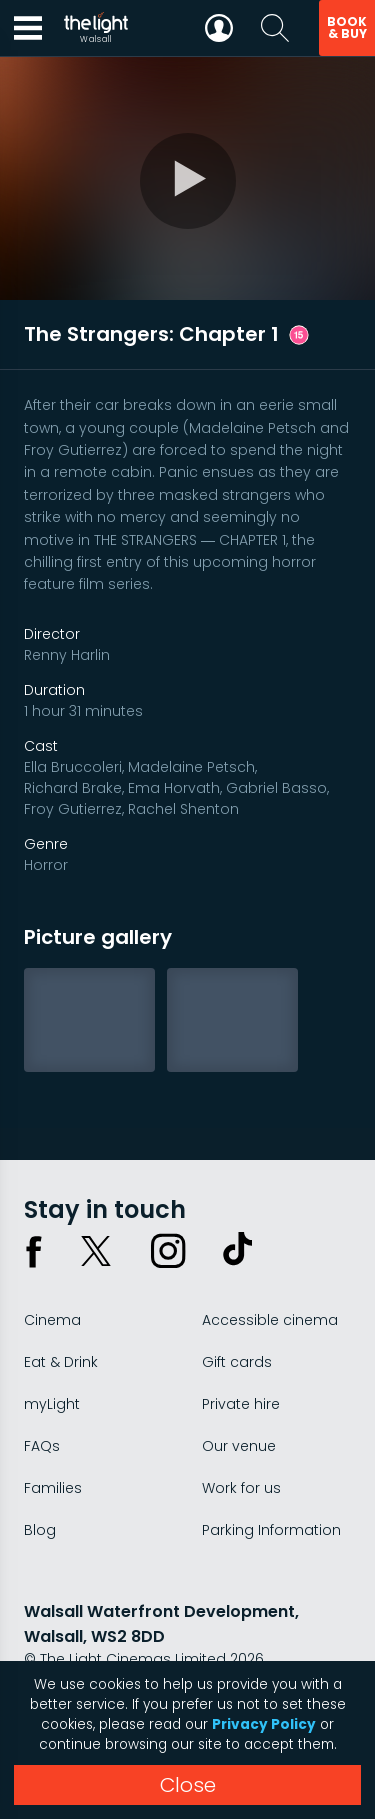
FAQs (42, 1446)
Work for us (241, 1488)
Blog (40, 1530)
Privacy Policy (264, 1724)
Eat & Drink (61, 1362)
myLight (52, 1404)
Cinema (52, 1320)
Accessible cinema (270, 1320)
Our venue (239, 1446)
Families (53, 1488)
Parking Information (271, 1530)
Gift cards (237, 1362)
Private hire (241, 1404)
